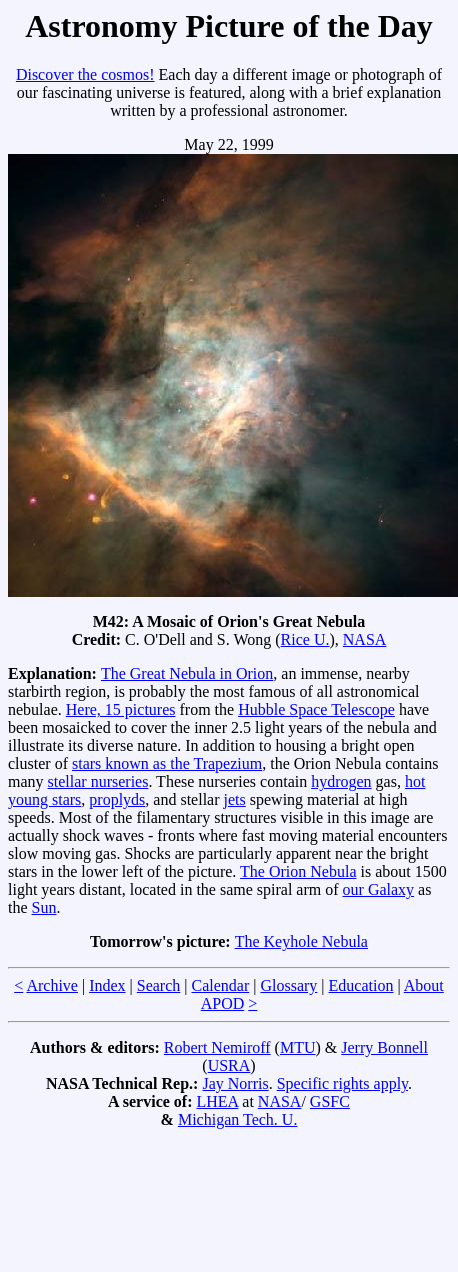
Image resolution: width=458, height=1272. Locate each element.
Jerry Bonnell (384, 1047)
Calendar (221, 985)
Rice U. (305, 639)
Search (159, 985)
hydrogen (341, 781)
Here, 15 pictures (121, 709)
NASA (365, 639)
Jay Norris (235, 1083)
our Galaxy (379, 889)
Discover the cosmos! (85, 74)
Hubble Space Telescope (316, 709)
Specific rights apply (342, 1083)
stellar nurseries (98, 781)
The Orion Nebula (298, 871)
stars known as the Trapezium (167, 763)
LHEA (218, 1101)
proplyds (117, 799)
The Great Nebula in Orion (187, 673)
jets (235, 799)
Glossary (288, 985)
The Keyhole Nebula (301, 941)
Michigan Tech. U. (237, 1119)
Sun (44, 907)
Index (107, 985)
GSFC (330, 1101)
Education (361, 985)
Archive (52, 985)
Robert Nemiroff (217, 1047)
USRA (229, 1065)
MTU (298, 1047)
